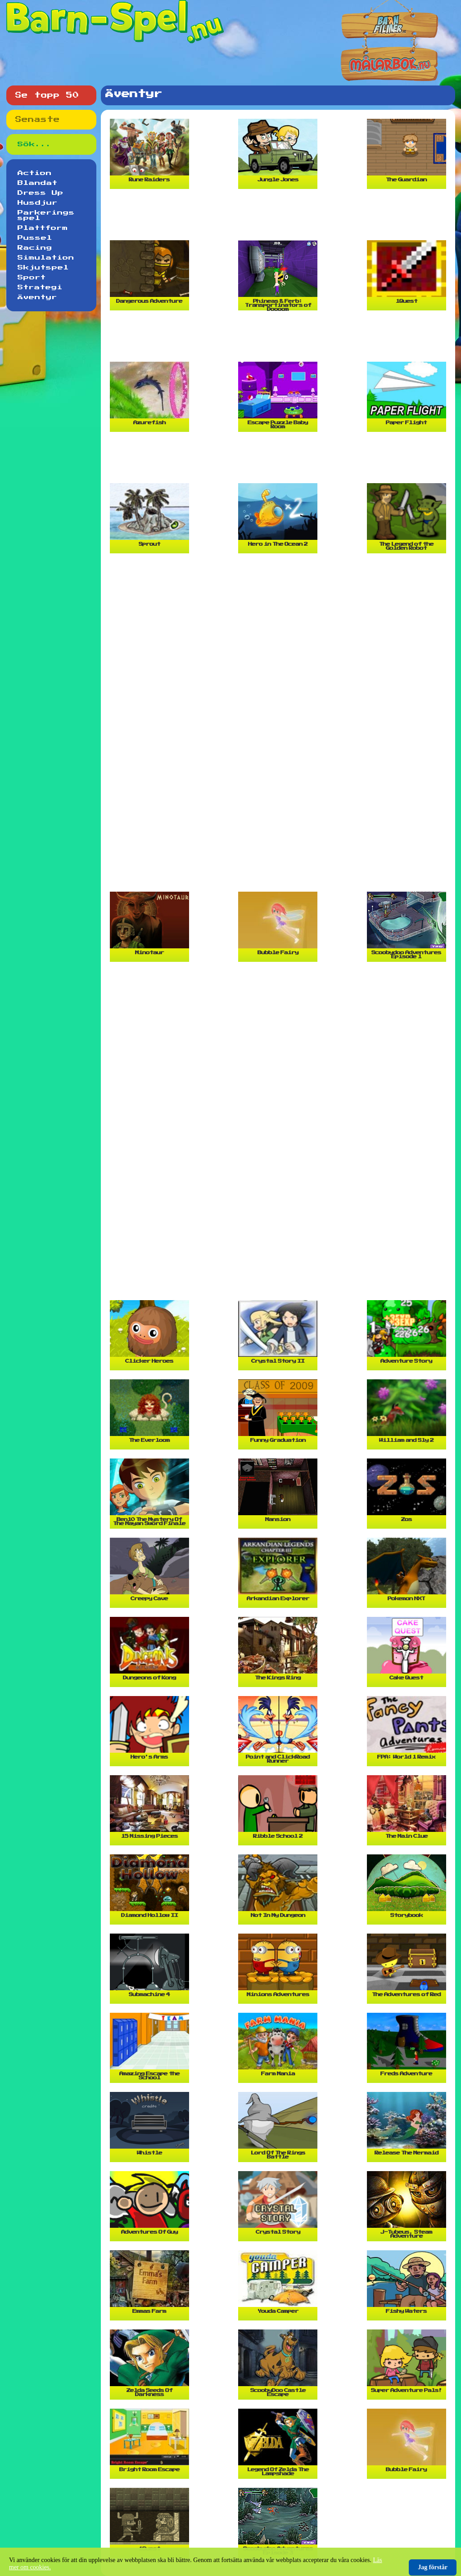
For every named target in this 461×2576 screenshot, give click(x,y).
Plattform (43, 228)
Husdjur (38, 203)
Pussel (35, 238)
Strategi (40, 287)
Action (35, 173)
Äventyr (37, 297)
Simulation (46, 257)
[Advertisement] (280, 218)
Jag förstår (432, 2567)
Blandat (38, 183)
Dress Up (40, 193)
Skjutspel (43, 267)
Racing (35, 248)
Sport (32, 277)
